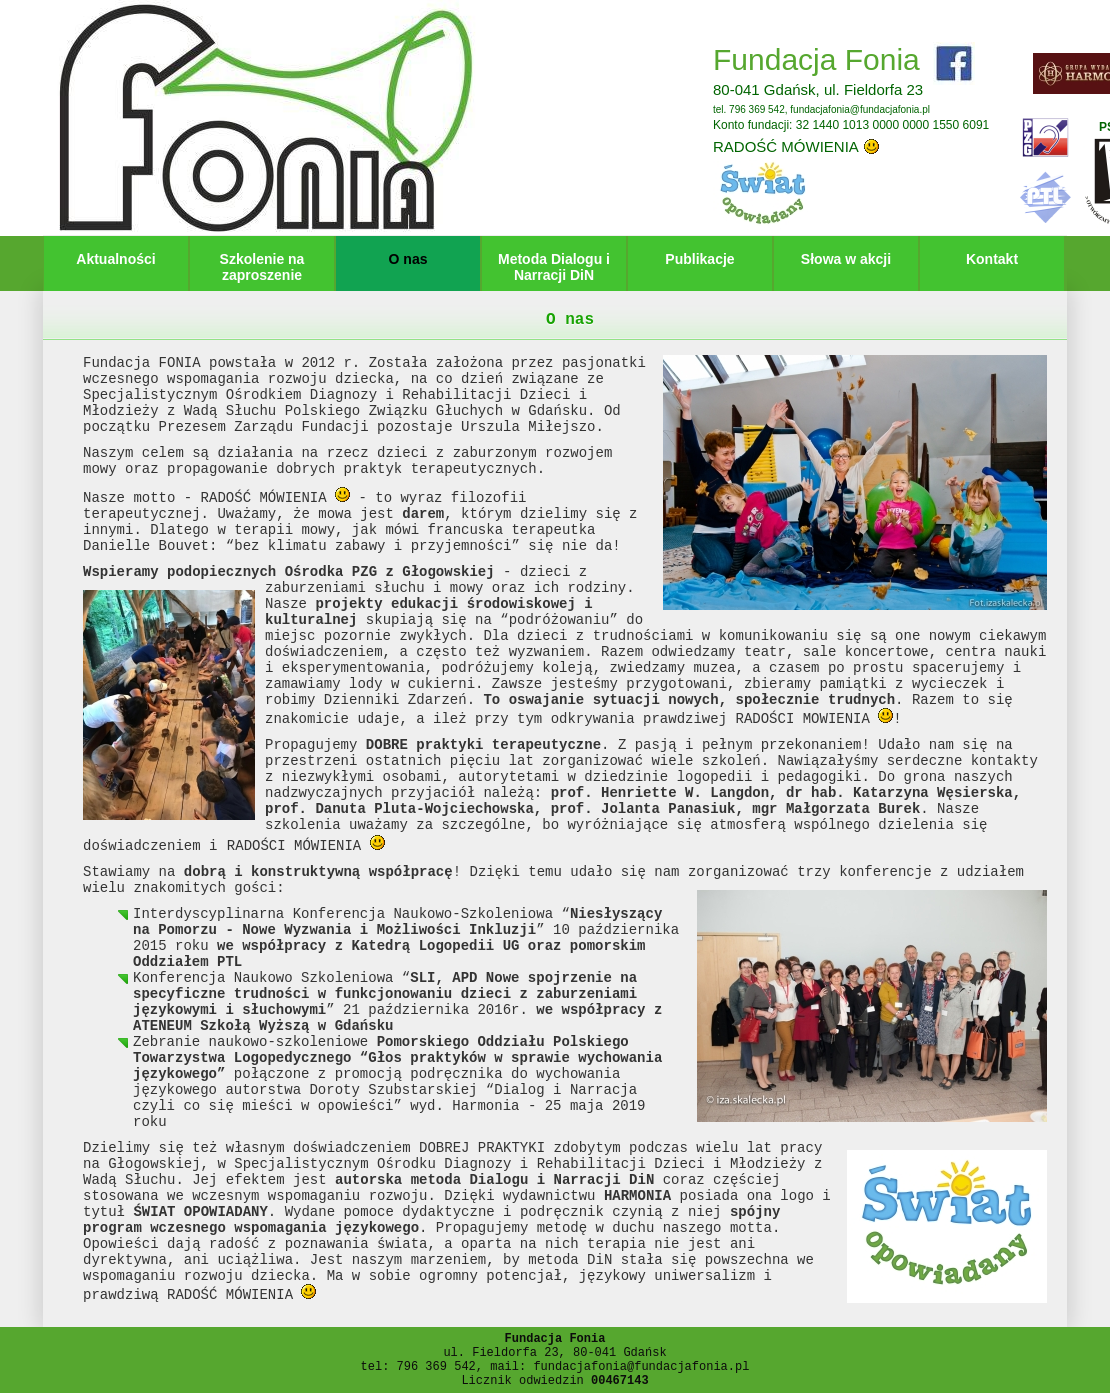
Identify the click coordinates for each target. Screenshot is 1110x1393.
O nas (408, 259)
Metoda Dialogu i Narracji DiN (554, 267)
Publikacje (699, 259)
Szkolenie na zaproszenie (262, 267)
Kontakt (992, 259)
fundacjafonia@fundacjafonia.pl (860, 109)
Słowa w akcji (846, 259)
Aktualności (115, 259)
